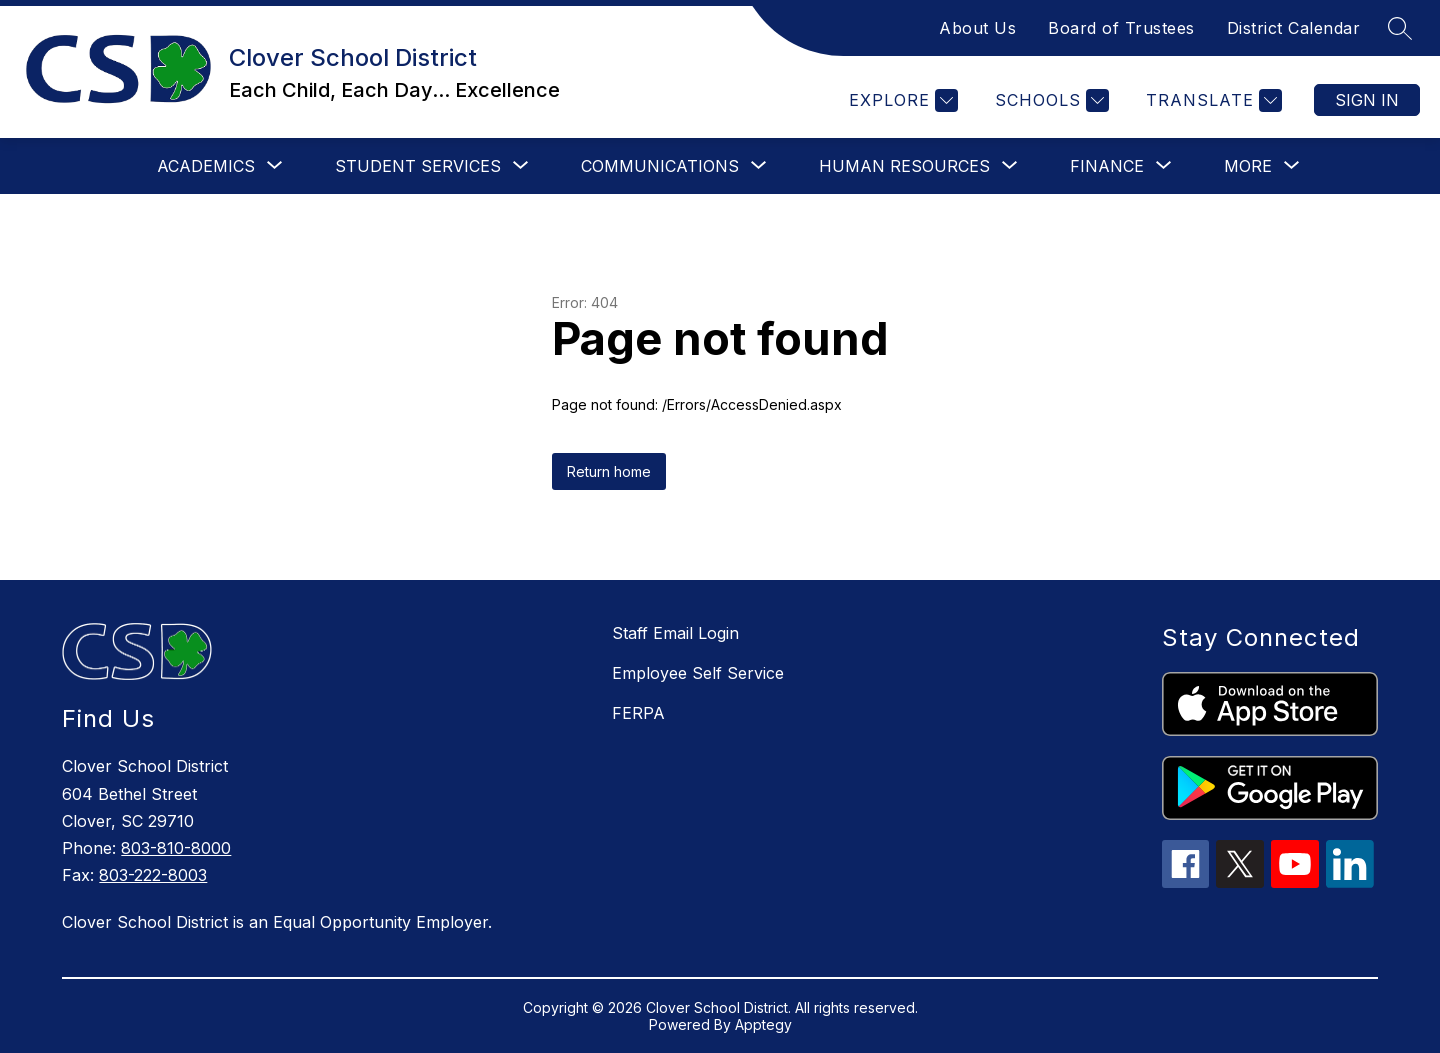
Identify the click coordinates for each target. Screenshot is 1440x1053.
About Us (977, 28)
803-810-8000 (176, 848)
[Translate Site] (1211, 100)
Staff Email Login (675, 633)
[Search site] (1400, 28)
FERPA (638, 713)
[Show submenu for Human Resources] (904, 166)
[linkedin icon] (1350, 882)
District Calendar (1294, 28)
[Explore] (901, 100)
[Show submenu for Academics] (206, 166)
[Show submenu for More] (1248, 166)
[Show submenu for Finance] (1107, 166)
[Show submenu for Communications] (660, 166)
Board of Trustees (1121, 28)
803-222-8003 (153, 875)
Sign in (1367, 100)
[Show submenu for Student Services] (418, 166)
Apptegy (763, 1024)
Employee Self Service (698, 673)
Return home (609, 471)
